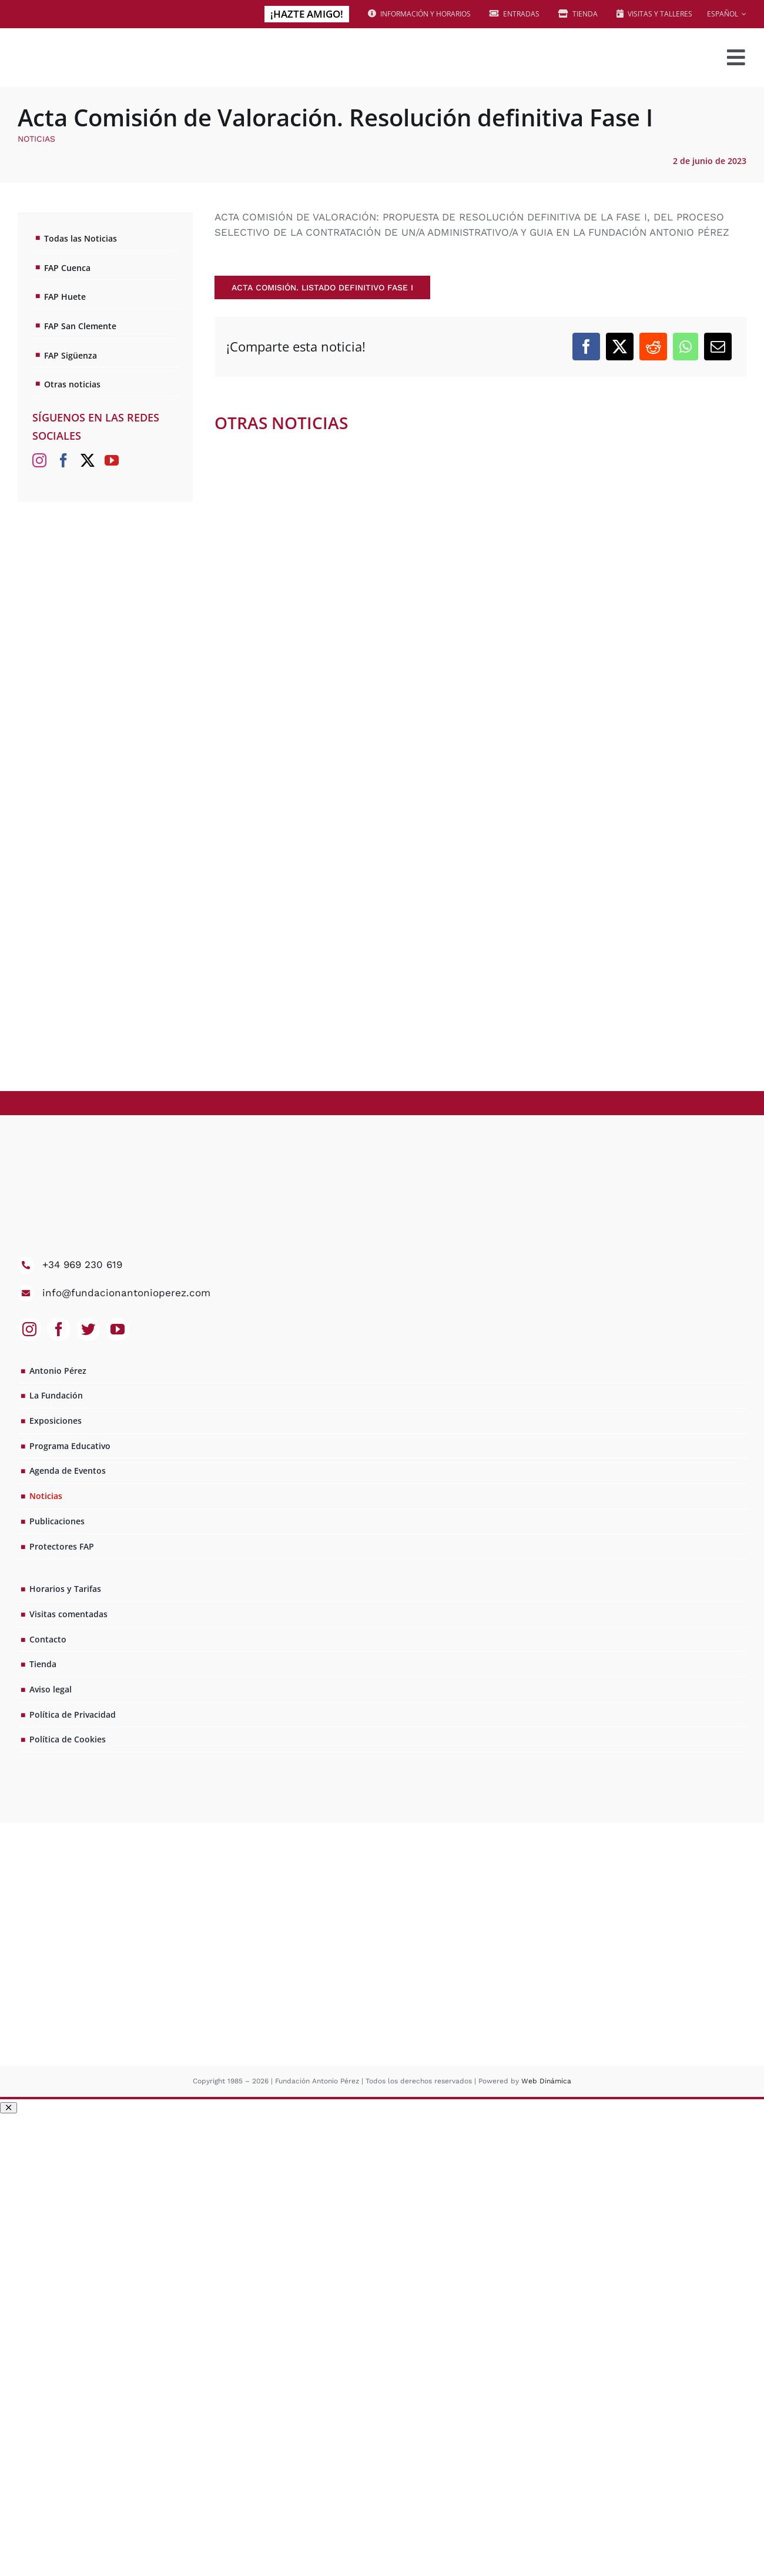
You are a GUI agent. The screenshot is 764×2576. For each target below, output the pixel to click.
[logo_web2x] (100, 42)
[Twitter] (88, 460)
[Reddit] (653, 346)
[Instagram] (39, 460)
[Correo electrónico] (718, 346)
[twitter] (88, 1329)
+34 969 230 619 (82, 1264)
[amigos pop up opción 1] (382, 2119)
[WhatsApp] (685, 346)
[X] (619, 346)
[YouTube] (112, 460)
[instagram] (29, 1329)
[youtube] (117, 1329)
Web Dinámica (546, 2081)
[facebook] (59, 1329)
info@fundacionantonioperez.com (126, 1293)
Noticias (36, 138)
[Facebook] (586, 346)
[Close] (8, 2107)
